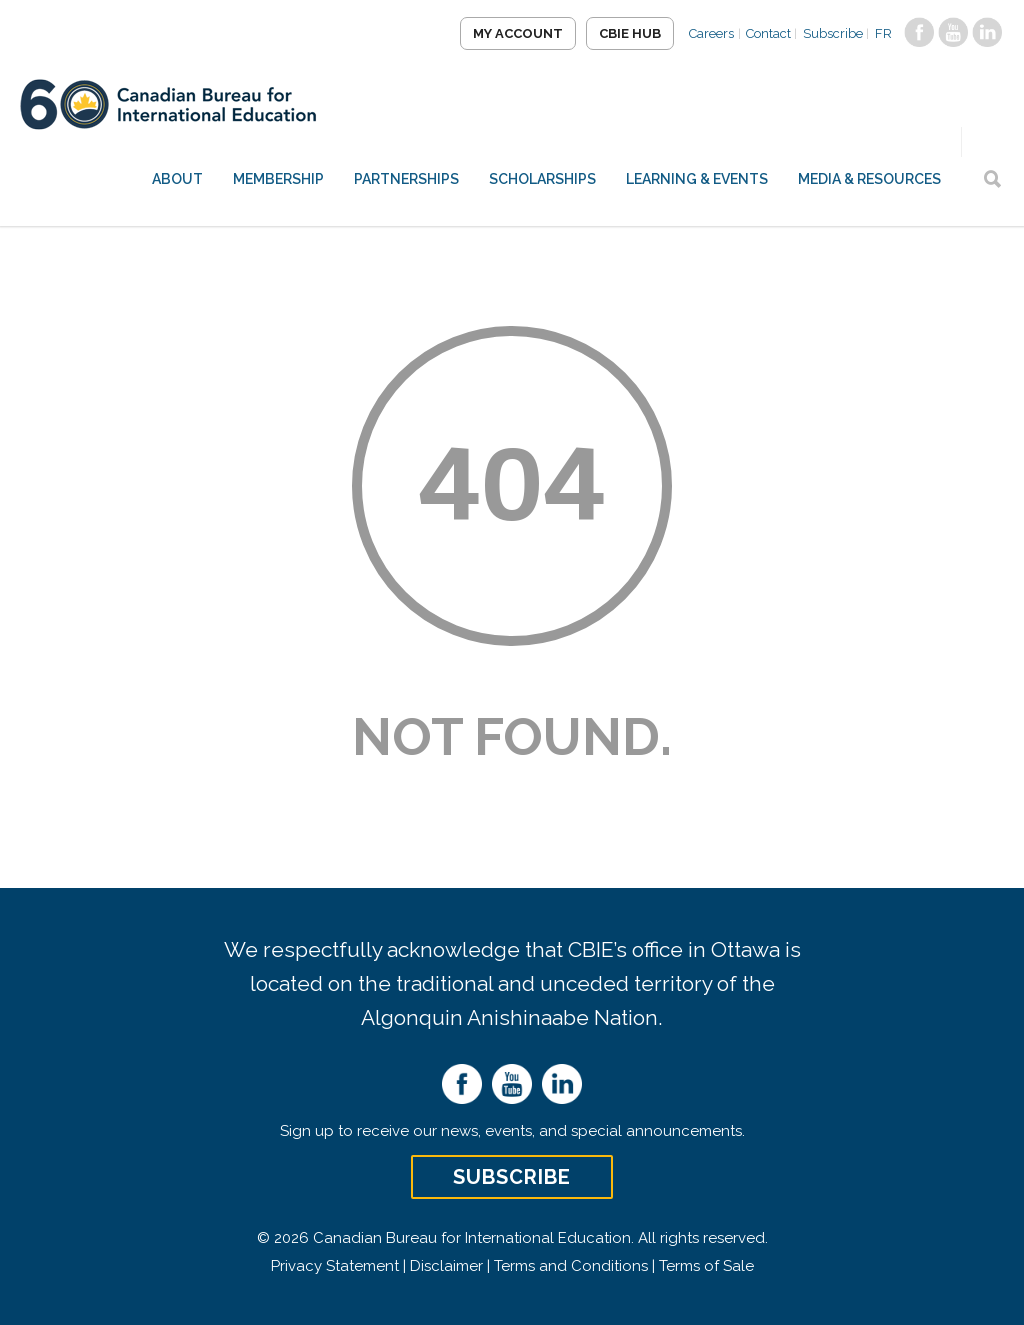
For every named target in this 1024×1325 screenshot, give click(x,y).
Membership (278, 179)
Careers (700, 33)
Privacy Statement (335, 1266)
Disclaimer (446, 1266)
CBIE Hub (617, 33)
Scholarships (542, 179)
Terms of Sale (706, 1266)
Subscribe (828, 33)
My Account (505, 33)
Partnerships (406, 179)
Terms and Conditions (571, 1266)
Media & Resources (869, 179)
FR (881, 33)
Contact (760, 33)
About (177, 179)
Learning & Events (697, 179)
